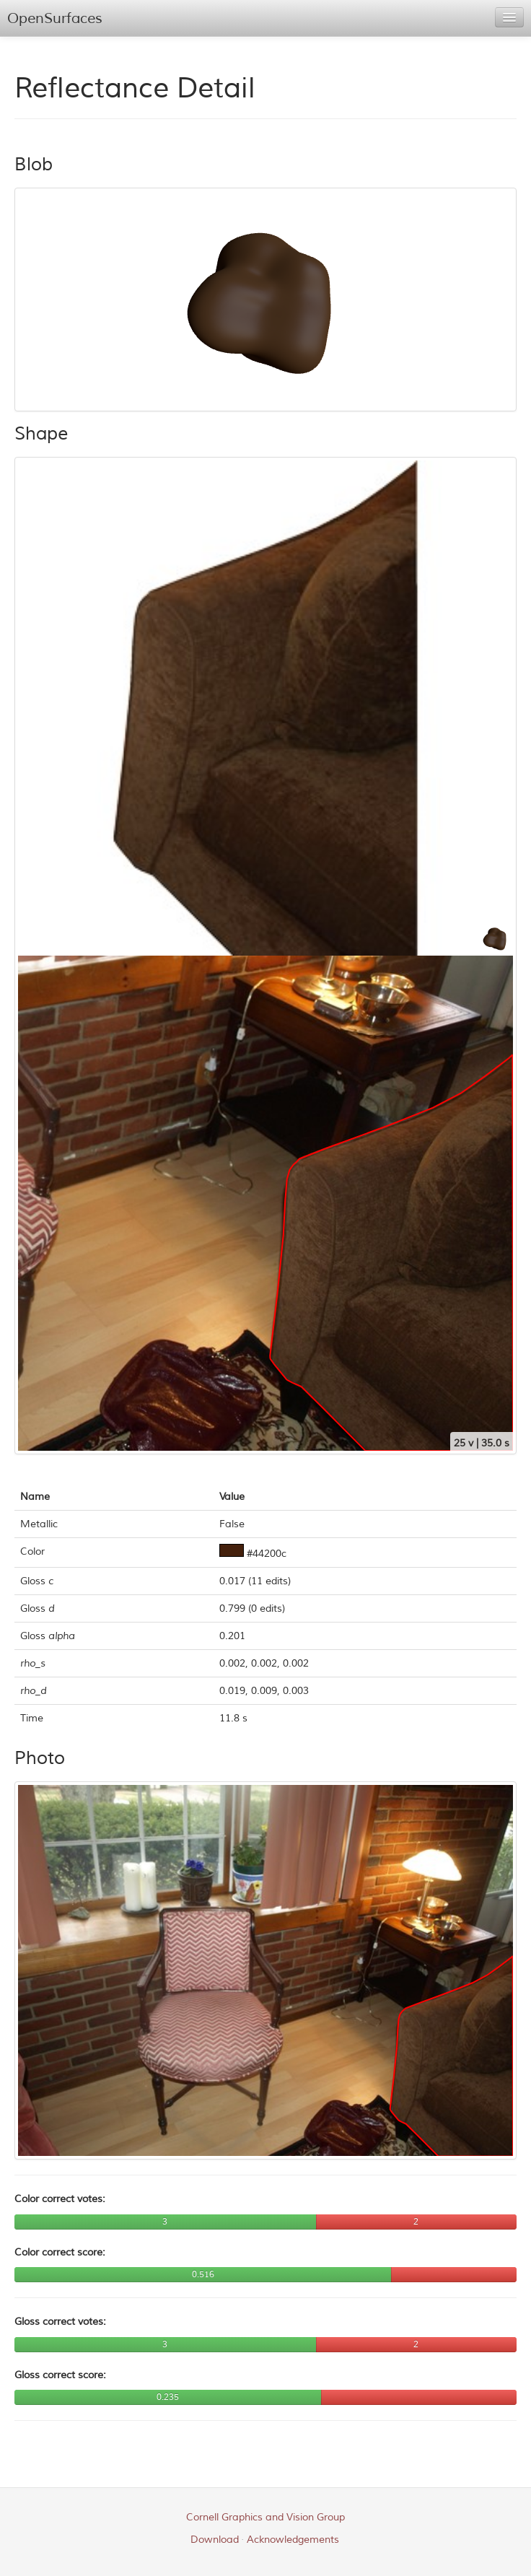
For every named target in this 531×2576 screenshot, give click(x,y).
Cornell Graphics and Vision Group (265, 2517)
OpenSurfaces (54, 18)
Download (214, 2539)
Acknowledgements (293, 2539)
